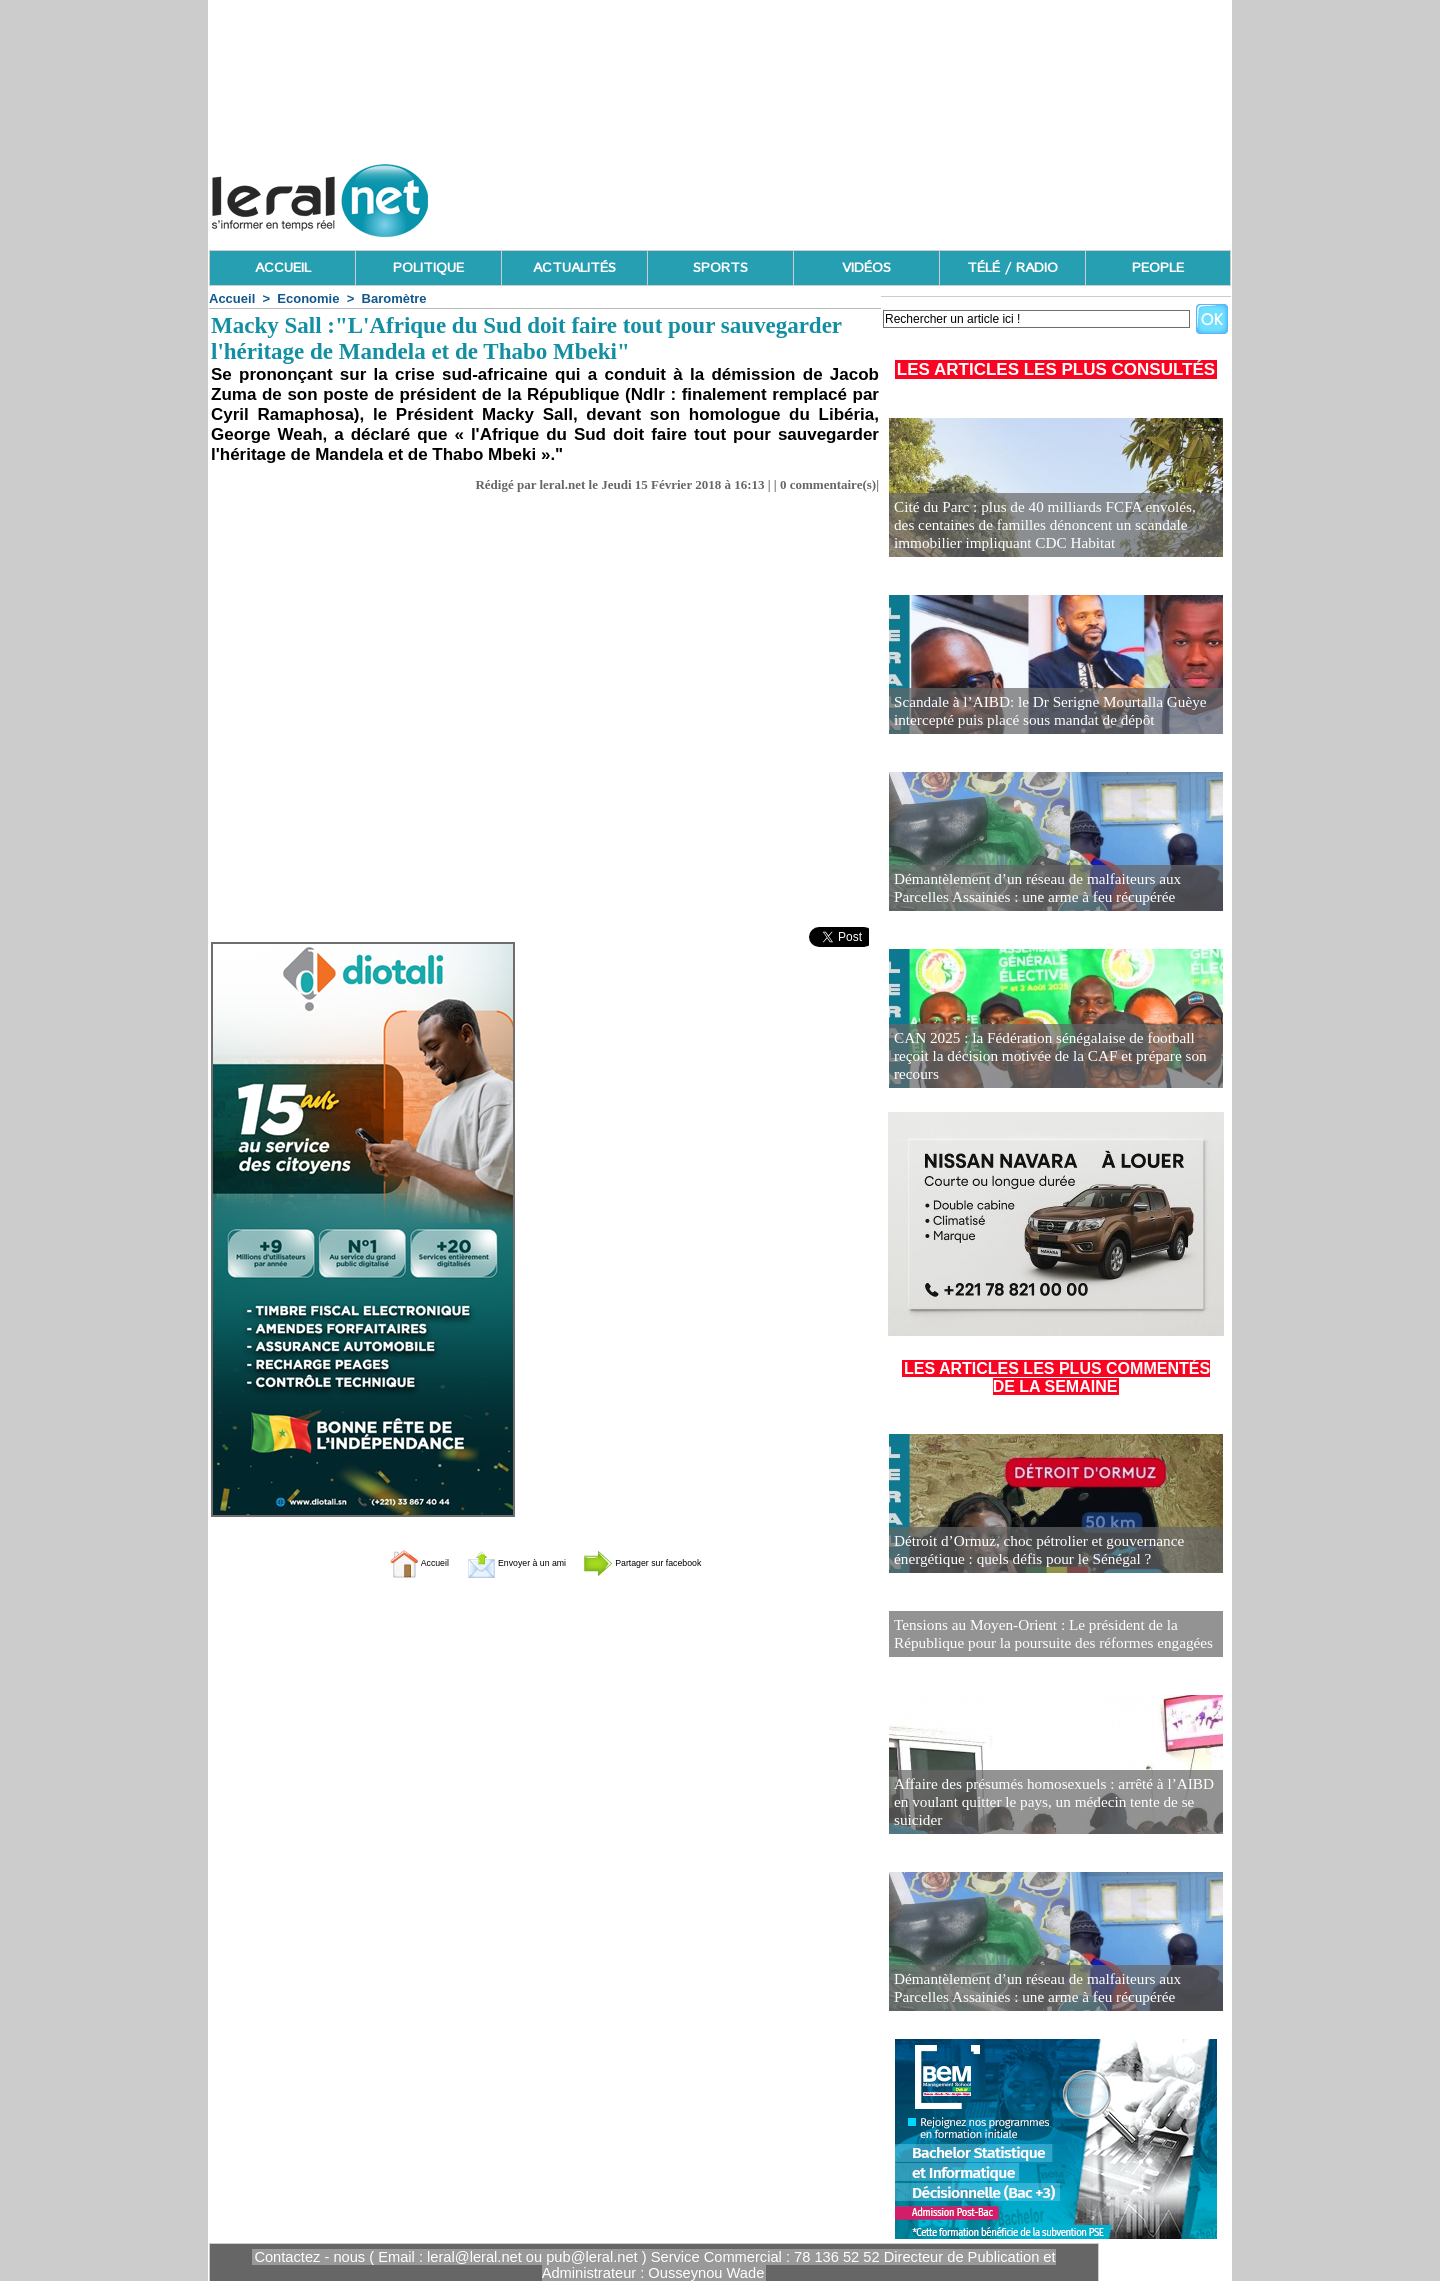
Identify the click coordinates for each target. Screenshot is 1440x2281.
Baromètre (394, 298)
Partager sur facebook (678, 1562)
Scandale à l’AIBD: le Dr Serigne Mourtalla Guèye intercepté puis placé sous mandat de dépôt (1037, 712)
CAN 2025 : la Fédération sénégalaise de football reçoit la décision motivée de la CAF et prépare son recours (1050, 1066)
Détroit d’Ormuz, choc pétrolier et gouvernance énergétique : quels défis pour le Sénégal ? (1027, 1551)
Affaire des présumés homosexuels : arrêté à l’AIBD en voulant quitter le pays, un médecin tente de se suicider (1049, 1808)
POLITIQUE (428, 268)
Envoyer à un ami (495, 1562)
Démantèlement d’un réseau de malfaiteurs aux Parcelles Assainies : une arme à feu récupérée (1053, 889)
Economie (308, 298)
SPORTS (720, 268)
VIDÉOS (866, 268)
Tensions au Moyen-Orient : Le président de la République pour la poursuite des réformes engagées (1040, 1631)
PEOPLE (1158, 268)
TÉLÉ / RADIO (1012, 268)
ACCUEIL (283, 268)
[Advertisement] (867, 195)
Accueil (232, 298)
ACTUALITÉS (574, 268)
